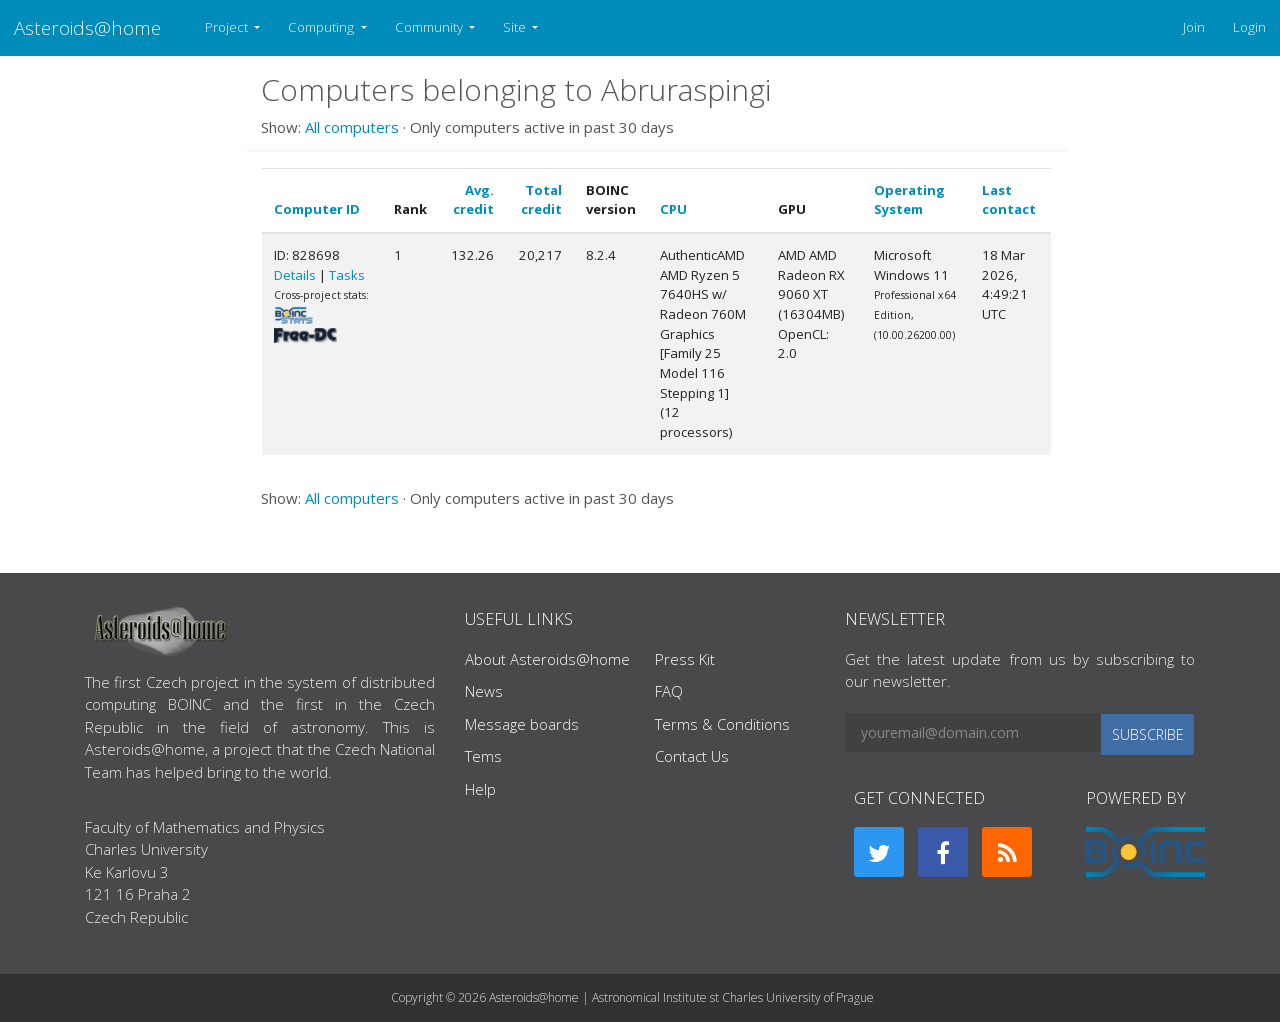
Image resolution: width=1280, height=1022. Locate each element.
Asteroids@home (87, 27)
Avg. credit (473, 200)
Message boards (522, 724)
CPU (673, 209)
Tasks (347, 275)
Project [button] (228, 27)
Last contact (1009, 200)
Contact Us (692, 756)
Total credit (541, 200)
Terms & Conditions (722, 724)
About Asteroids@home (547, 659)
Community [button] (430, 27)
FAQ (669, 691)
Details (295, 275)
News (484, 691)
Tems (483, 756)
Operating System (909, 200)
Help (480, 789)
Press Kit (685, 659)
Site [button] (516, 27)
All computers (352, 127)
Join (1194, 27)
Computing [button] (322, 27)
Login (1249, 27)
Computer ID (317, 209)
